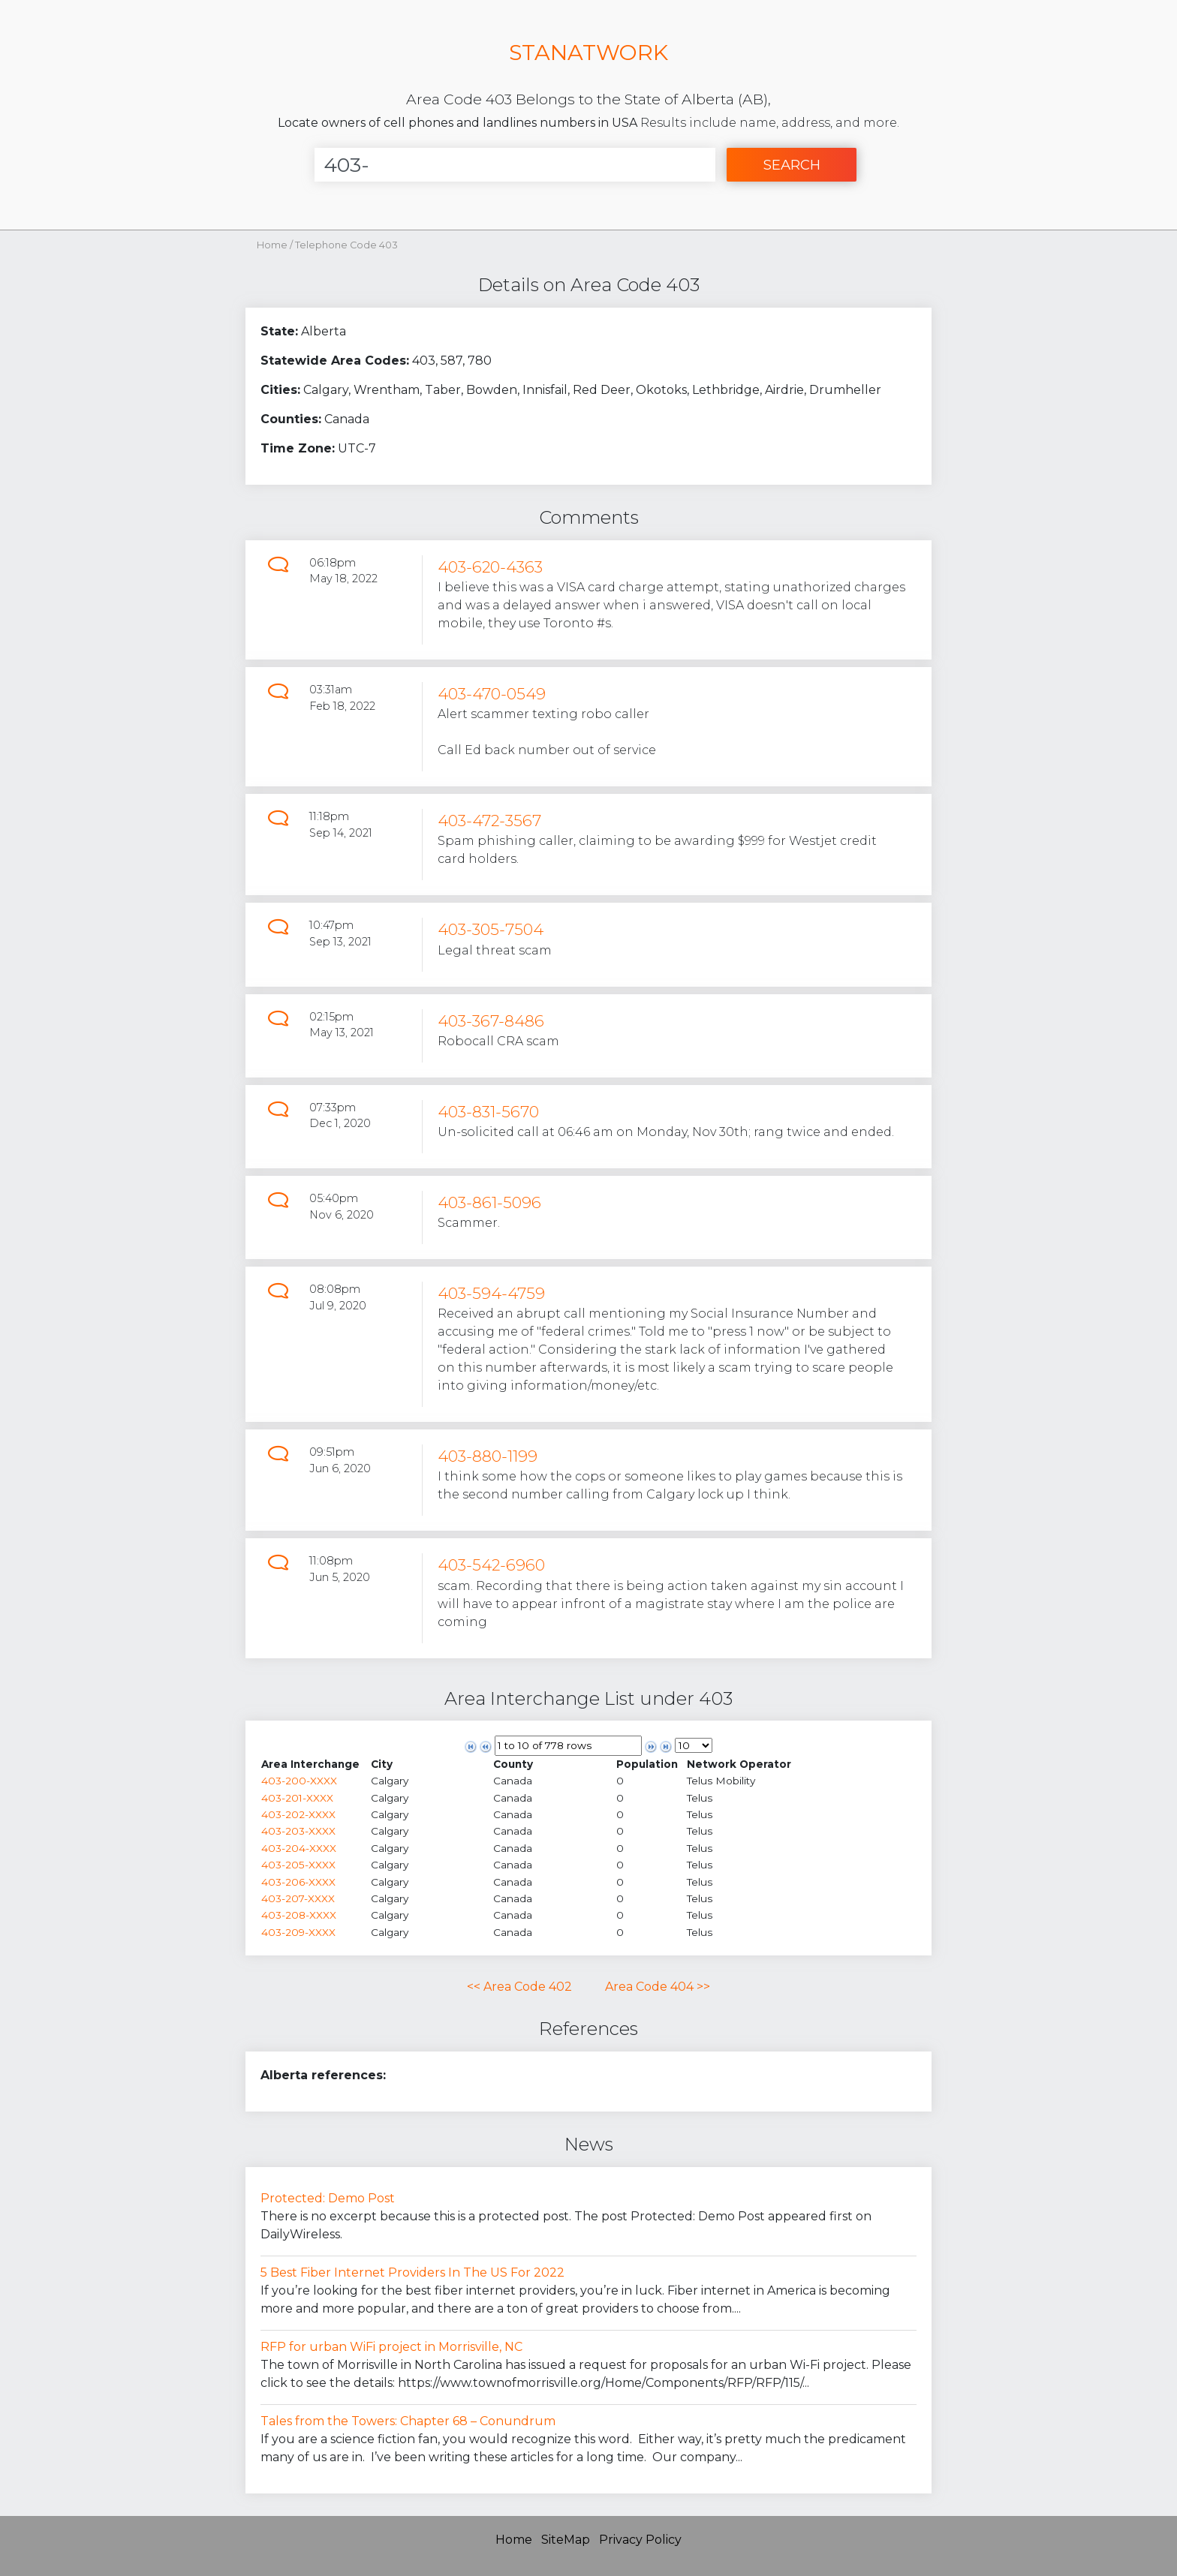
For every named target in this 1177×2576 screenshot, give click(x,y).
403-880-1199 (487, 1456)
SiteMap (565, 2539)
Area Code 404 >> (657, 1986)
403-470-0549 (492, 693)
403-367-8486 (491, 1020)
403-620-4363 (490, 567)
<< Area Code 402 (519, 1986)
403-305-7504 (490, 929)
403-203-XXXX (298, 1831)
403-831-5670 (488, 1111)
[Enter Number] (515, 165)
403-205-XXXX (298, 1865)
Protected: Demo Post (327, 2198)
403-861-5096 (489, 1202)
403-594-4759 (491, 1293)
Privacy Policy (640, 2539)
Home (272, 245)
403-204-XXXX (298, 1848)
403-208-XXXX (298, 1915)
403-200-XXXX (299, 1781)
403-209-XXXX (298, 1932)
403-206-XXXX (298, 1882)
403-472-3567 (489, 820)
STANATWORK (588, 52)
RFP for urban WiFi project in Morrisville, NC (391, 2347)
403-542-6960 (491, 1565)
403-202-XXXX (298, 1814)
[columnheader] (315, 1764)
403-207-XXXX (298, 1898)
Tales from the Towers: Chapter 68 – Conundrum (407, 2421)
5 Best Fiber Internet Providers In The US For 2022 (412, 2272)
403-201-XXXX (297, 1798)
